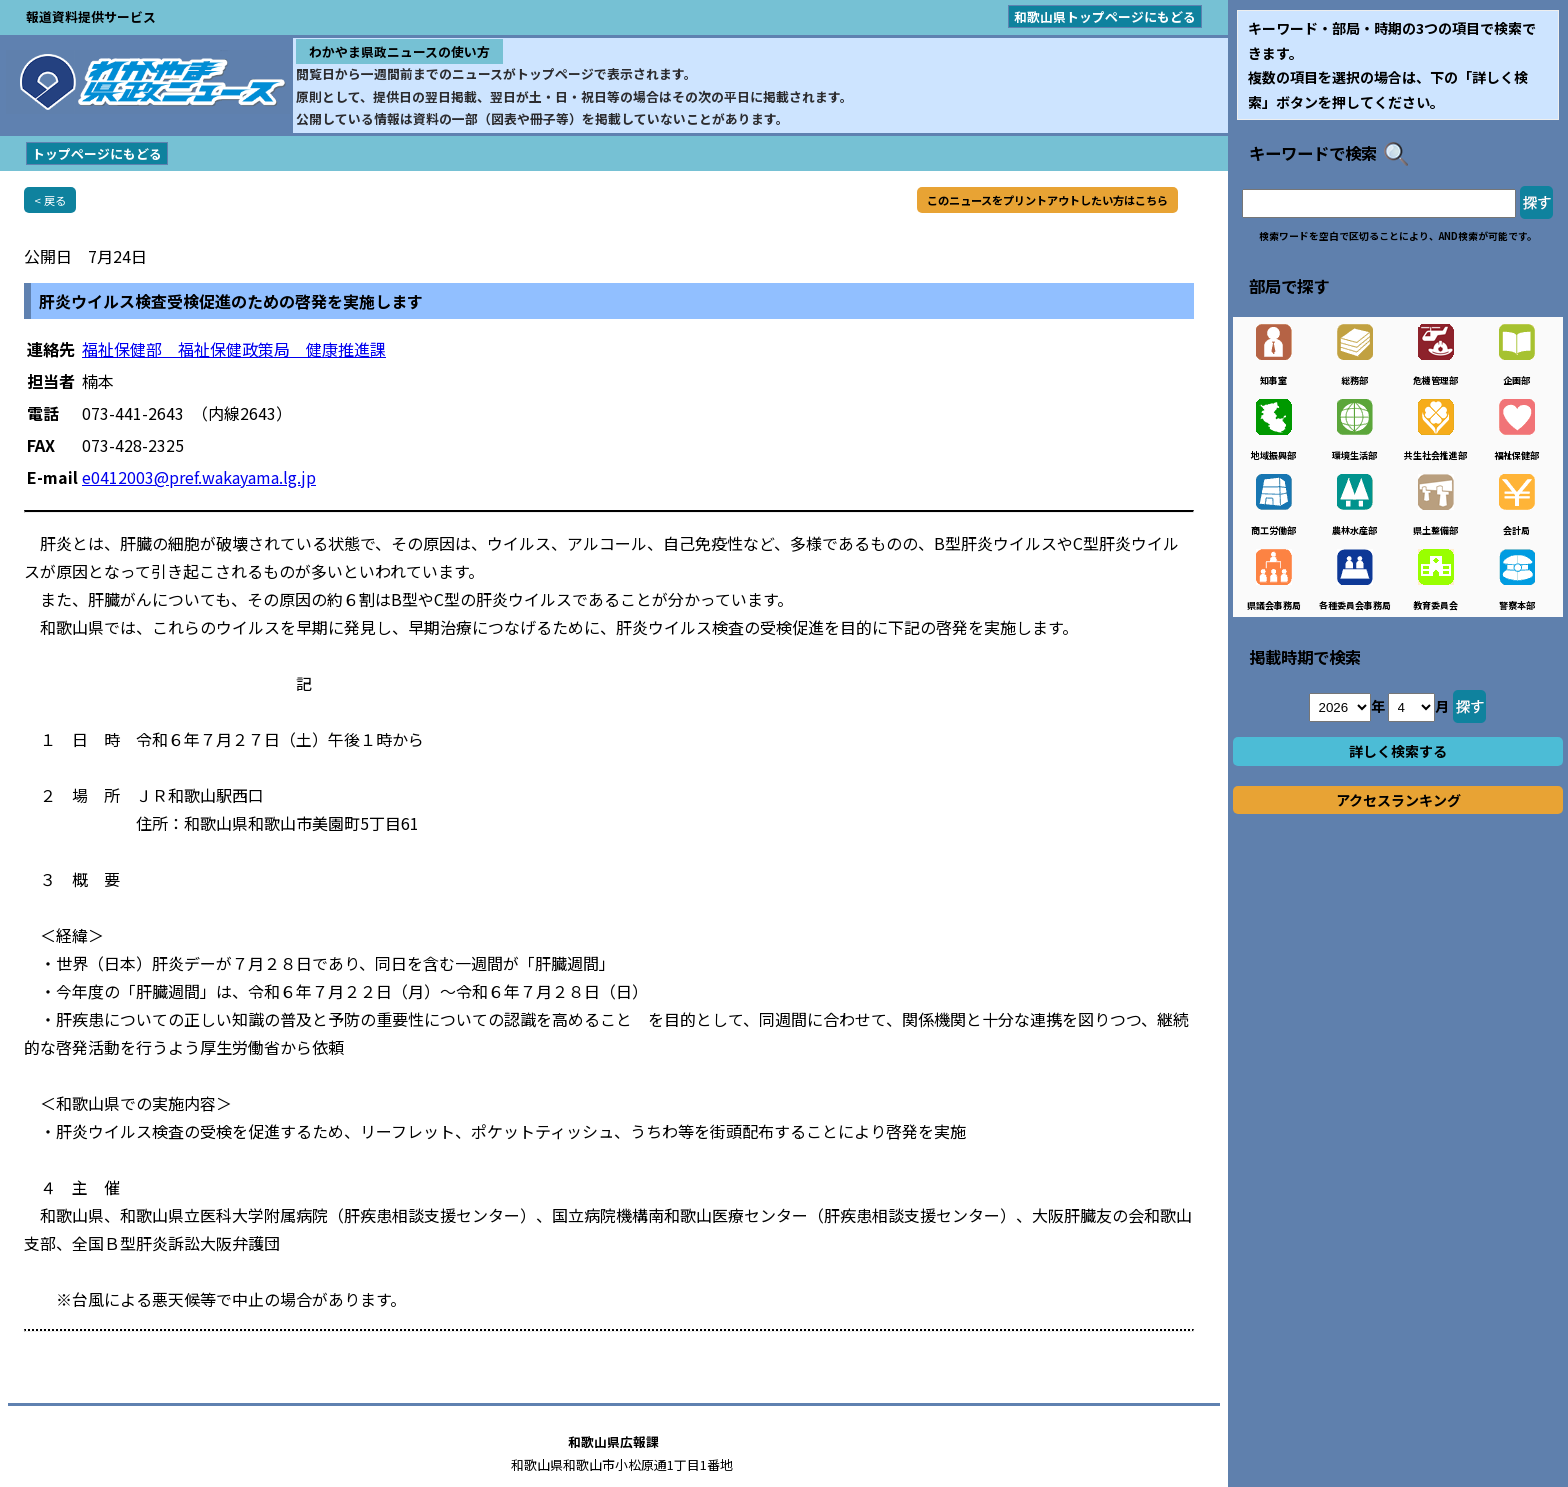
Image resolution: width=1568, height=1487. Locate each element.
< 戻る (50, 200)
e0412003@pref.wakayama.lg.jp (199, 477)
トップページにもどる (97, 153)
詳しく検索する (1398, 751)
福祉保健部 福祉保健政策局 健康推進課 (234, 349)
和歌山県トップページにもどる (1105, 16)
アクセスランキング (1398, 800)
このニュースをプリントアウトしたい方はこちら (1047, 200)
